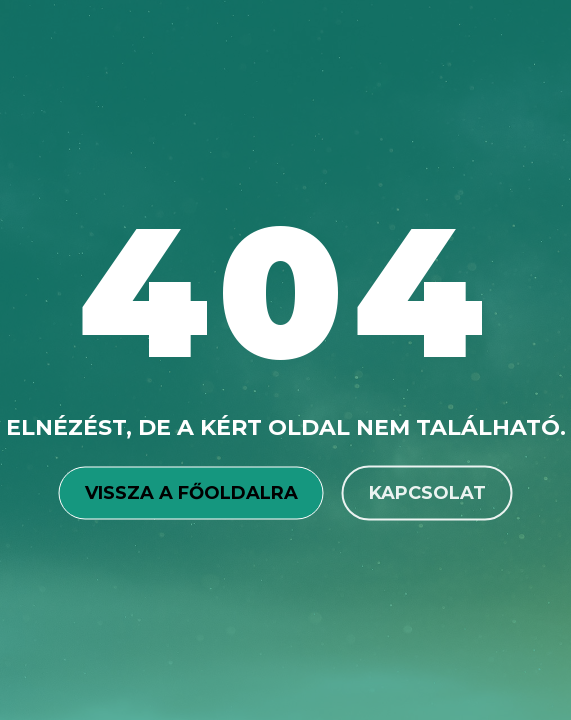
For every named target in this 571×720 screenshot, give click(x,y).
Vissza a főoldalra (191, 492)
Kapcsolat (427, 492)
